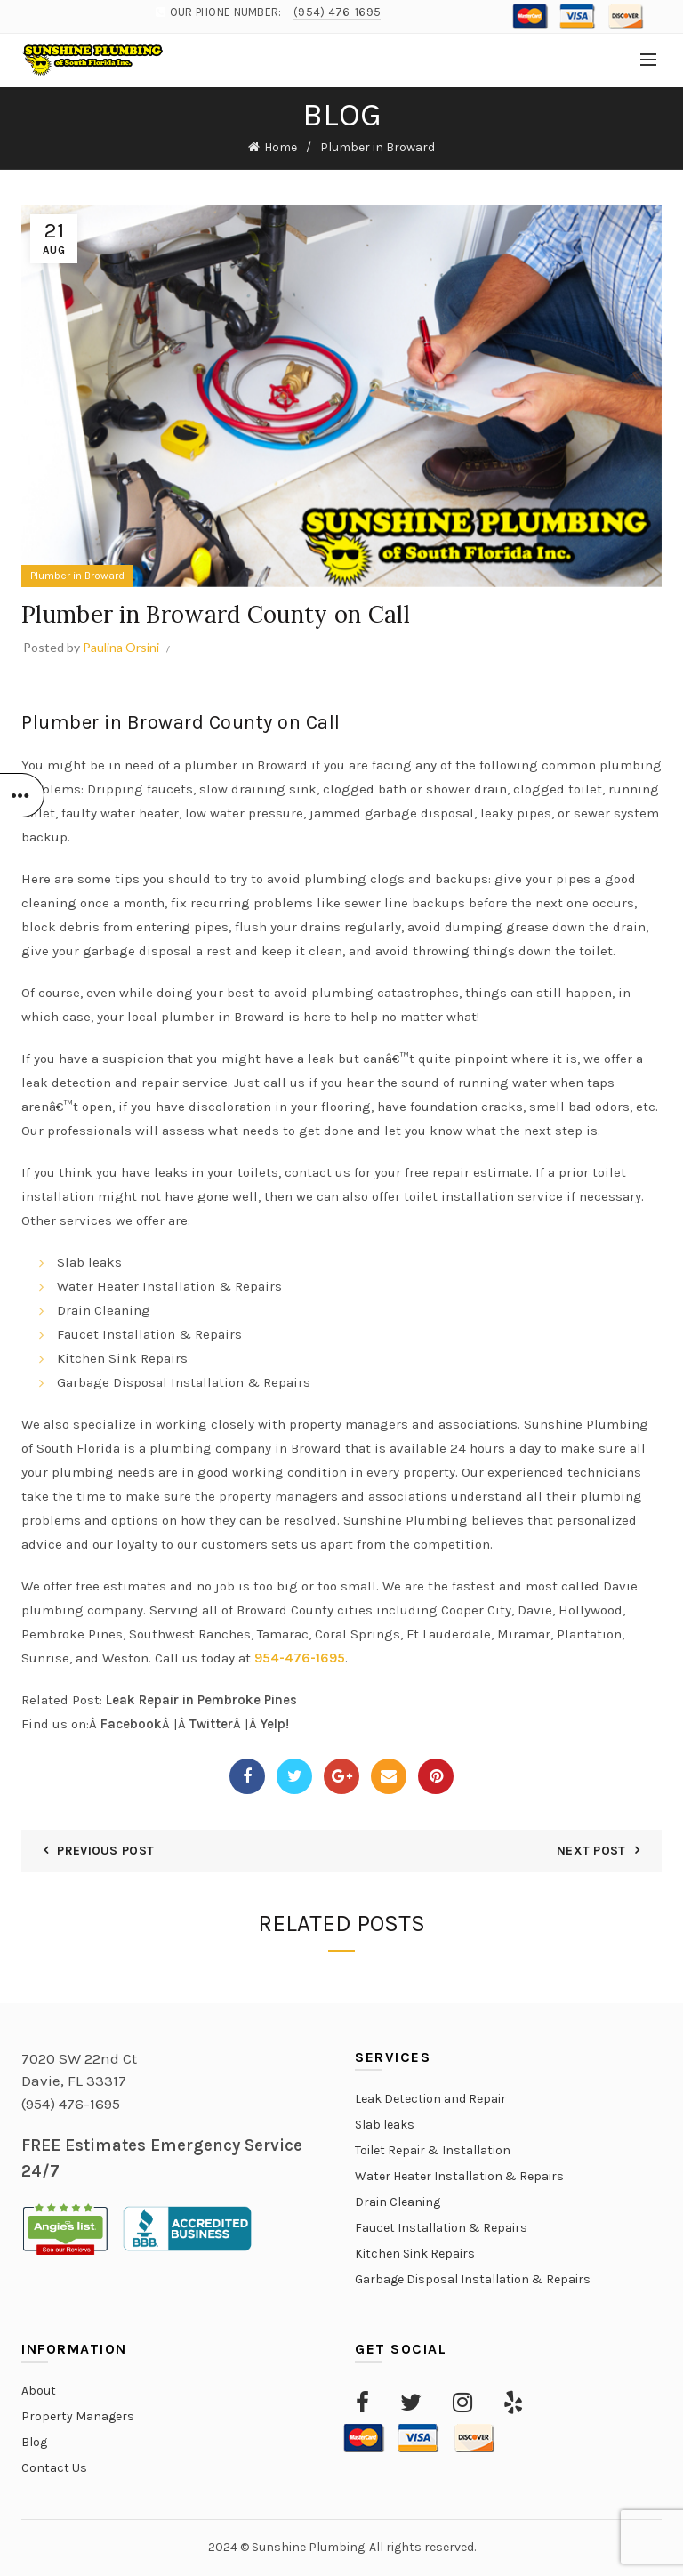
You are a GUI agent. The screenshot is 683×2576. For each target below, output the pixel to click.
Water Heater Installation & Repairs (459, 2176)
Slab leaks (384, 2124)
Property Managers (77, 2416)
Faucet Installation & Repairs (441, 2227)
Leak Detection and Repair (430, 2098)
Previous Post (105, 1850)
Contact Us (54, 2467)
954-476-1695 (299, 1658)
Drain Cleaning (397, 2202)
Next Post (591, 1850)
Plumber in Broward (377, 147)
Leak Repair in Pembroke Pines (199, 1700)
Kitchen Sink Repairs (415, 2253)
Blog (34, 2442)
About (38, 2390)
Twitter (211, 1724)
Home (280, 147)
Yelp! (275, 1724)
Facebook (131, 1724)
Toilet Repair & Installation (432, 2150)
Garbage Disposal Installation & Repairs (473, 2279)
